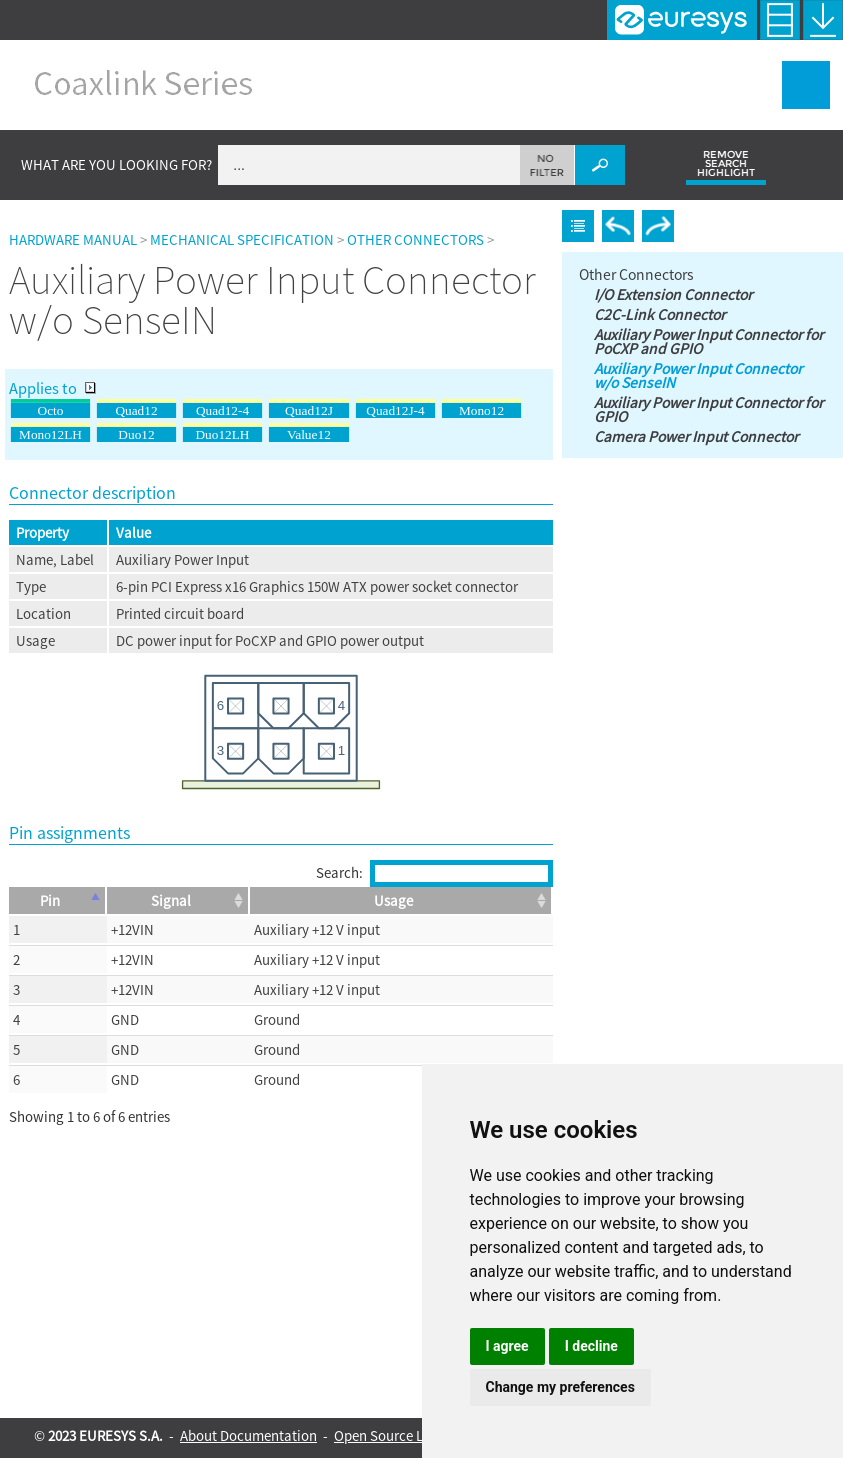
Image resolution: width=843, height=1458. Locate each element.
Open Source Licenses (401, 1435)
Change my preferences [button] (560, 1387)
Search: (434, 872)
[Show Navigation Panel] (806, 85)
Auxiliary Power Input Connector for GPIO (708, 409)
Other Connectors (415, 239)
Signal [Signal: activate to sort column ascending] (171, 900)
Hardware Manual (73, 239)
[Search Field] (421, 165)
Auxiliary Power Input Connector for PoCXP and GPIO (708, 341)
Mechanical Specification (242, 239)
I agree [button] (507, 1346)
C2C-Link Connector (659, 314)
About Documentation (248, 1435)
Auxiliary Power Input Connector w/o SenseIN (698, 375)
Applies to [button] (52, 388)
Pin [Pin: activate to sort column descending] (50, 900)
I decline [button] (591, 1346)
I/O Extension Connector (673, 294)
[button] (547, 165)
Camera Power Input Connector (696, 436)
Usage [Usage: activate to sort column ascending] (393, 900)
